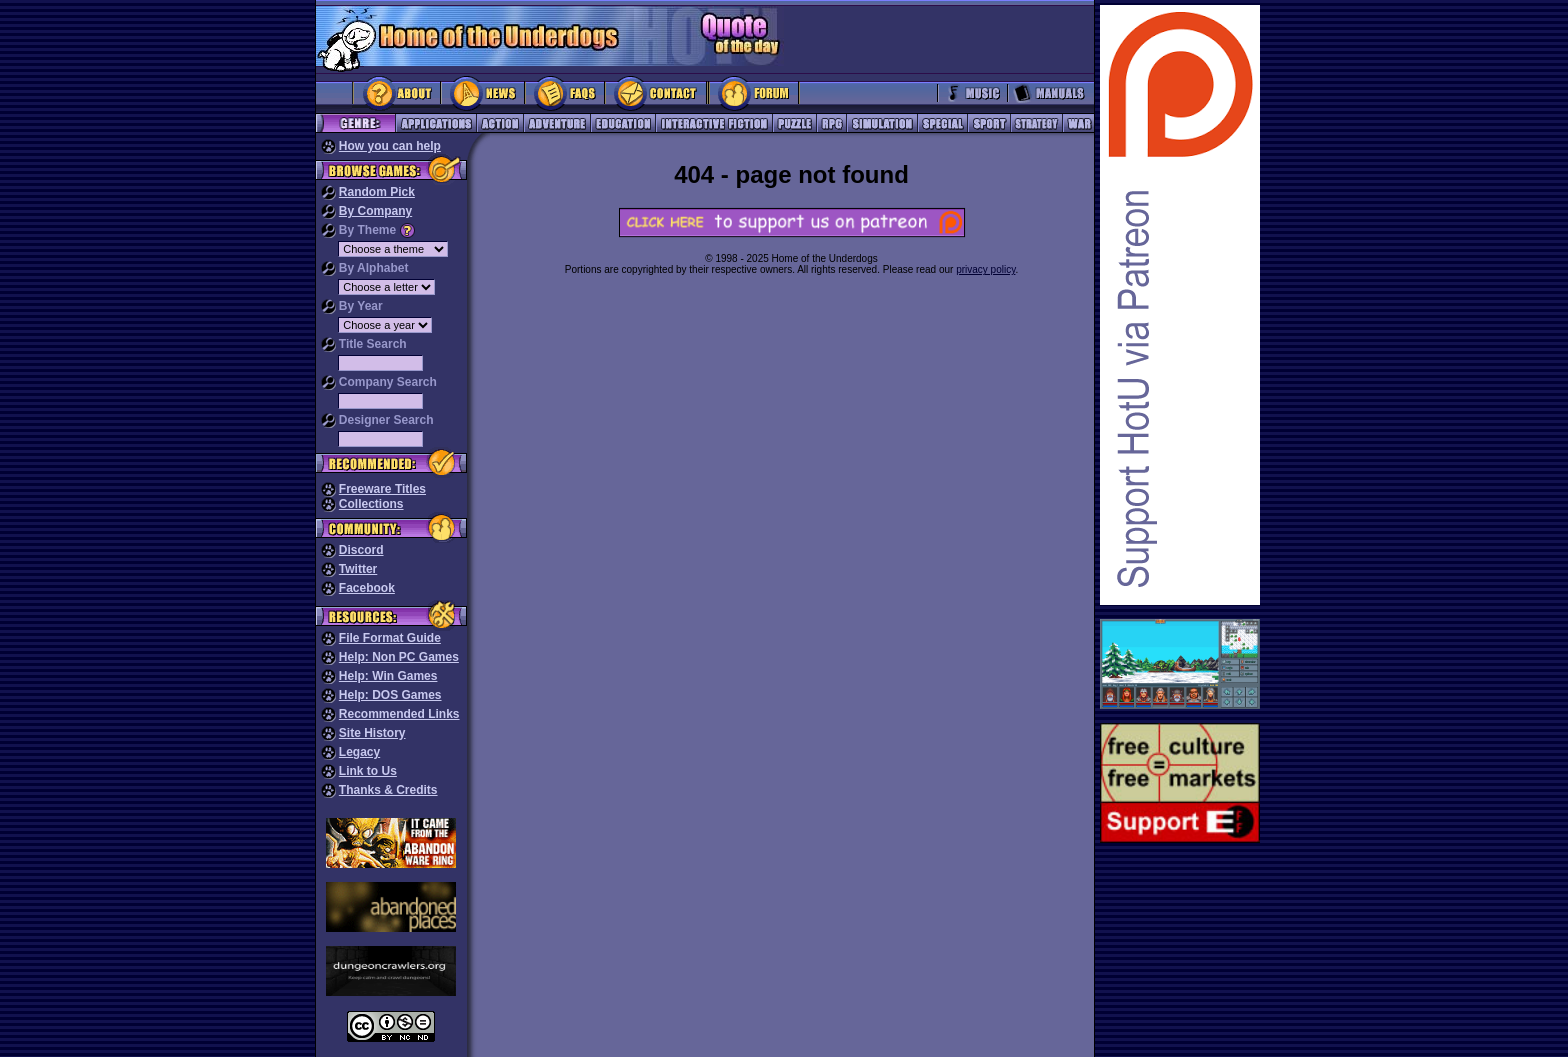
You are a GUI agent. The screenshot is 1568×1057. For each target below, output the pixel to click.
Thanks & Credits (388, 790)
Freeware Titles (382, 489)
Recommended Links (399, 714)
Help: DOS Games (390, 695)
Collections (371, 504)
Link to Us (368, 771)
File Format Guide (390, 638)
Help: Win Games (388, 676)
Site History (372, 733)
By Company (375, 211)
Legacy (359, 752)
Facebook (367, 588)
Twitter (358, 569)
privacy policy (985, 269)
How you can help (390, 146)
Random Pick (377, 192)
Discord (361, 550)
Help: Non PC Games (399, 657)
